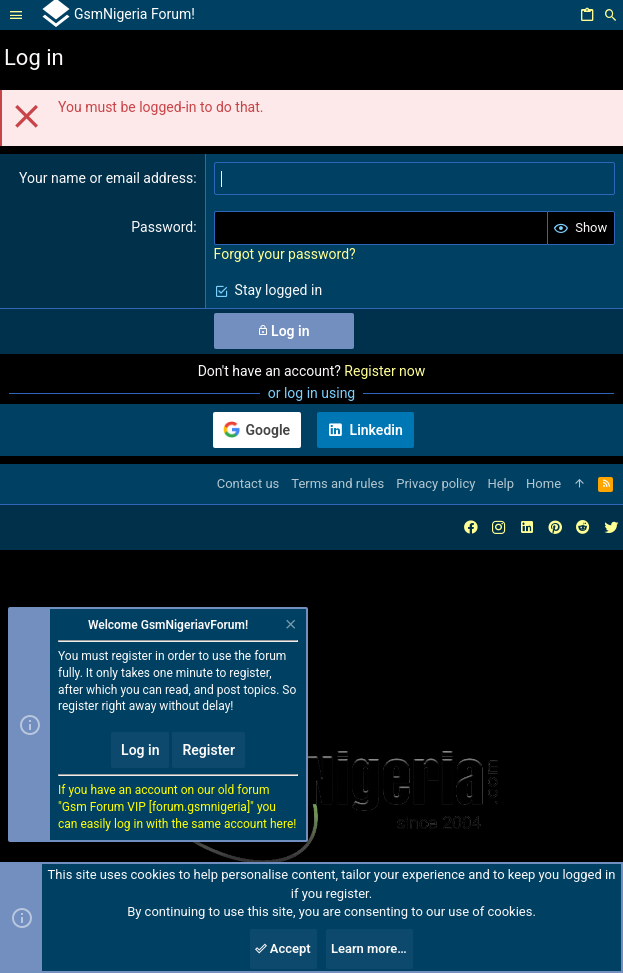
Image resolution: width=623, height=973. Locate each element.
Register (208, 750)
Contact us (248, 483)
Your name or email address (106, 178)
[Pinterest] (555, 527)
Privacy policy (435, 483)
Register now (384, 371)
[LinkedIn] (527, 527)
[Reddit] (583, 527)
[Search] (611, 15)
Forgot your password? (285, 254)
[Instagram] (499, 527)
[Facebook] (471, 527)
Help (500, 483)
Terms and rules (337, 483)
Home (543, 483)
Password (162, 227)
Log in (140, 750)
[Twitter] (611, 527)
